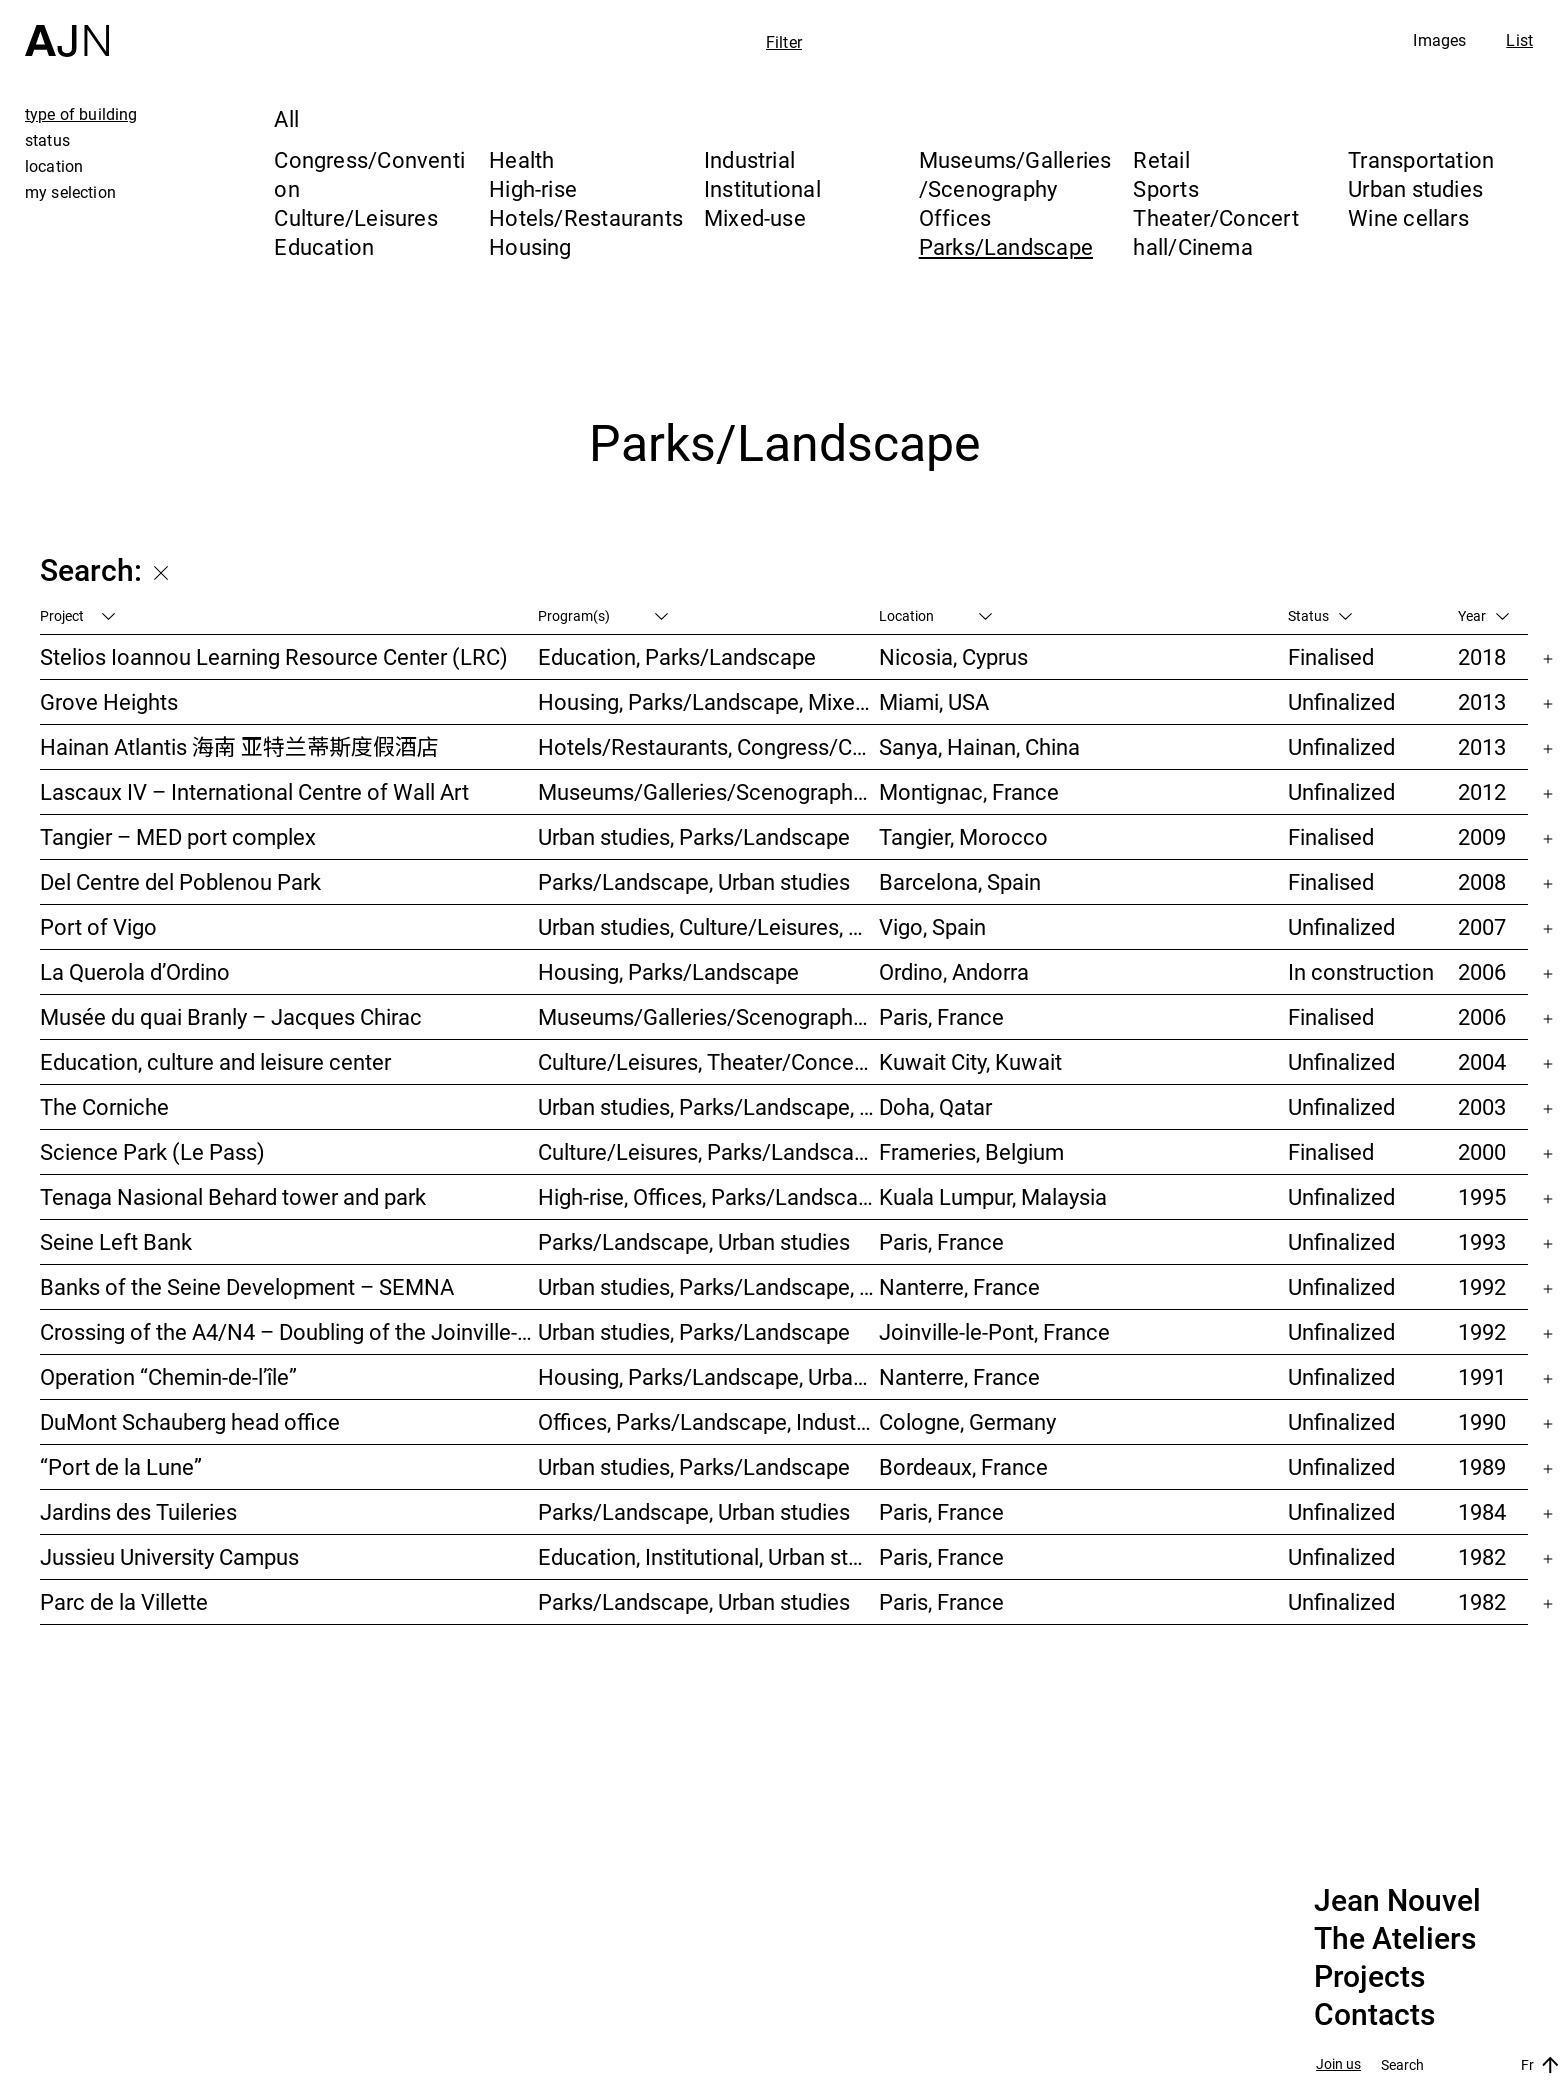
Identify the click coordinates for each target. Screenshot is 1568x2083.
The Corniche (104, 1106)
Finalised (1331, 656)
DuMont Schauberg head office (190, 1421)
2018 (1482, 656)
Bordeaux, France (963, 1466)
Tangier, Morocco (963, 836)
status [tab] (47, 140)
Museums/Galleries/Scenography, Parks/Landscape (708, 791)
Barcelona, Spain (960, 881)
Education (324, 246)
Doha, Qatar (935, 1106)
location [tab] (54, 166)
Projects (1369, 1977)
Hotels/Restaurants (586, 217)
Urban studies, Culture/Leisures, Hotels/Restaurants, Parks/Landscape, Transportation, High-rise (708, 926)
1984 (1482, 1511)
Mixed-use (755, 217)
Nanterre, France (959, 1286)
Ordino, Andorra (954, 971)
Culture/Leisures (356, 217)
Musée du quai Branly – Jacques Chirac (231, 1016)
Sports (1165, 188)
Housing (530, 246)
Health (521, 159)
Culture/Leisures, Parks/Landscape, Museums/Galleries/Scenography (708, 1151)
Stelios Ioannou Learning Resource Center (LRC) (274, 656)
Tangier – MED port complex (178, 836)
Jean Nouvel (1397, 1901)
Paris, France (941, 1016)
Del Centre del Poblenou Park (180, 881)
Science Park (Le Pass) (152, 1151)
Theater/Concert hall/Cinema (1215, 232)
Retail (1161, 159)
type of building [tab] (81, 114)
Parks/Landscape (1006, 246)
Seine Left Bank (116, 1241)
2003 (1482, 1106)
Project (77, 615)
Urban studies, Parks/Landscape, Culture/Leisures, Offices (708, 1106)
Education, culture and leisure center (215, 1061)
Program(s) (603, 615)
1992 (1482, 1286)
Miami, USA (934, 701)
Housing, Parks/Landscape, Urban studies (708, 1376)
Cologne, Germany (967, 1421)
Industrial (749, 159)
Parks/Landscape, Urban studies (694, 881)
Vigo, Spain (932, 926)
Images (1439, 40)
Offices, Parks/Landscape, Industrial (708, 1421)
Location (935, 615)
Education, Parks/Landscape (677, 656)
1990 (1482, 1421)
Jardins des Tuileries (138, 1511)
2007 (1482, 926)
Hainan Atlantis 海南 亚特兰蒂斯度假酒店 (239, 746)
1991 (1482, 1376)
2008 (1482, 881)
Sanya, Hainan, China (979, 746)
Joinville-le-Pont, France (994, 1331)
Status (1320, 615)
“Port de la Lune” (121, 1466)
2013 (1482, 701)
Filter (784, 42)
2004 (1482, 1061)
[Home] (67, 28)
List (1519, 40)
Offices (955, 217)
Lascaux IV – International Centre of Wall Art (254, 791)
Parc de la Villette (124, 1601)
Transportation (1421, 159)
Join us (1338, 2064)
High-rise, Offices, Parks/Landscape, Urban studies (708, 1196)
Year (1483, 615)
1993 (1482, 1241)
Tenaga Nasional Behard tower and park (233, 1196)
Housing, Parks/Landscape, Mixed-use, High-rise (708, 701)
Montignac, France (969, 791)
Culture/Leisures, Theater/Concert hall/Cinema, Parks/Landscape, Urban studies (708, 1061)
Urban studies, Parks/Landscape (694, 836)
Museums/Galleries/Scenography (1015, 174)
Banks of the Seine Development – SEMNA (247, 1286)
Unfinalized (1341, 701)
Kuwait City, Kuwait (970, 1061)
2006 (1482, 971)
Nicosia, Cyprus (953, 656)
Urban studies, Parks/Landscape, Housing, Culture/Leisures (708, 1286)
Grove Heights (109, 701)
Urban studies (1415, 188)
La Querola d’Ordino (135, 971)
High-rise (533, 188)
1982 (1482, 1556)
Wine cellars (1408, 217)
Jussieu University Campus (169, 1556)
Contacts (1374, 2015)
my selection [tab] (70, 192)
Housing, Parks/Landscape (668, 971)
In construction (1361, 971)
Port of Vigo (98, 926)
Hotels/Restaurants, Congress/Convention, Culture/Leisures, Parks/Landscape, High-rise (708, 746)
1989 (1482, 1466)
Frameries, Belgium (971, 1151)
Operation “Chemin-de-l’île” (168, 1376)
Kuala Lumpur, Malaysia (993, 1196)
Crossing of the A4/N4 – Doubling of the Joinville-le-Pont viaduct (289, 1331)
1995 (1482, 1196)
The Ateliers (1395, 1939)
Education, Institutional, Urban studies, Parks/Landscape (708, 1556)
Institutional (762, 188)
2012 (1482, 791)
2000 (1482, 1151)
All (286, 118)
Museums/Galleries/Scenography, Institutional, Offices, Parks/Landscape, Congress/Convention (708, 1016)
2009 (1482, 836)
